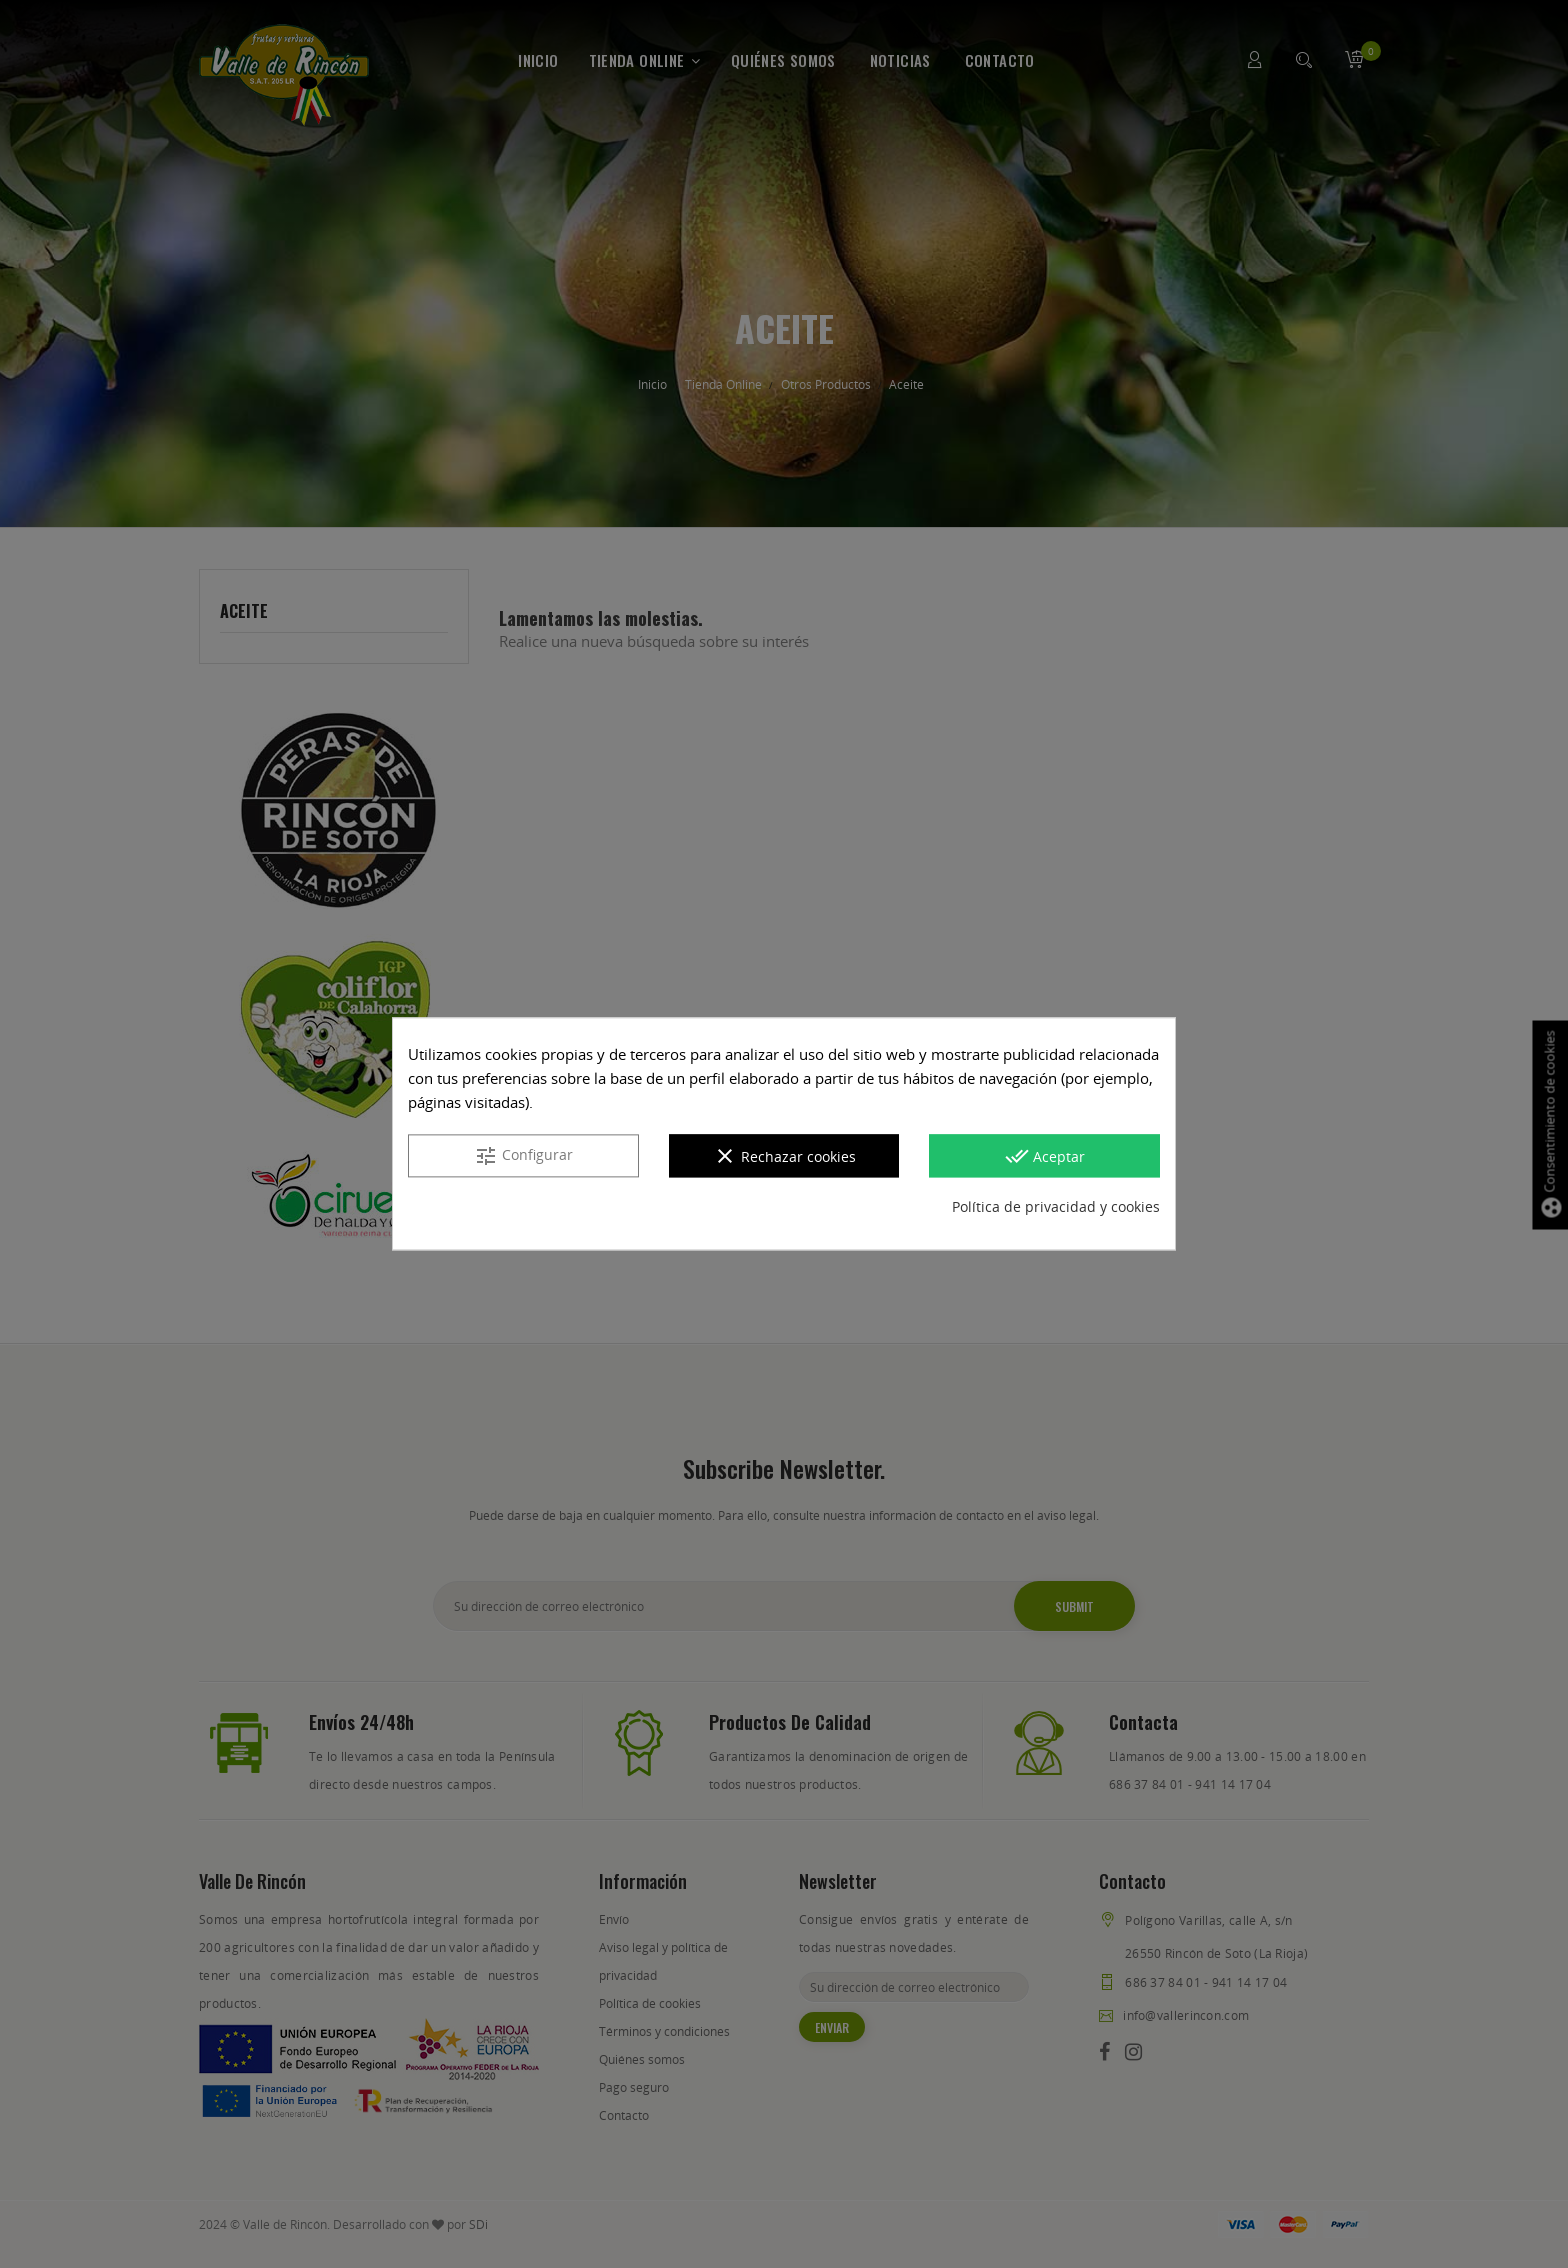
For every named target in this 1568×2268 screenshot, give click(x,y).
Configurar (523, 1157)
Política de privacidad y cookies (1056, 1207)
